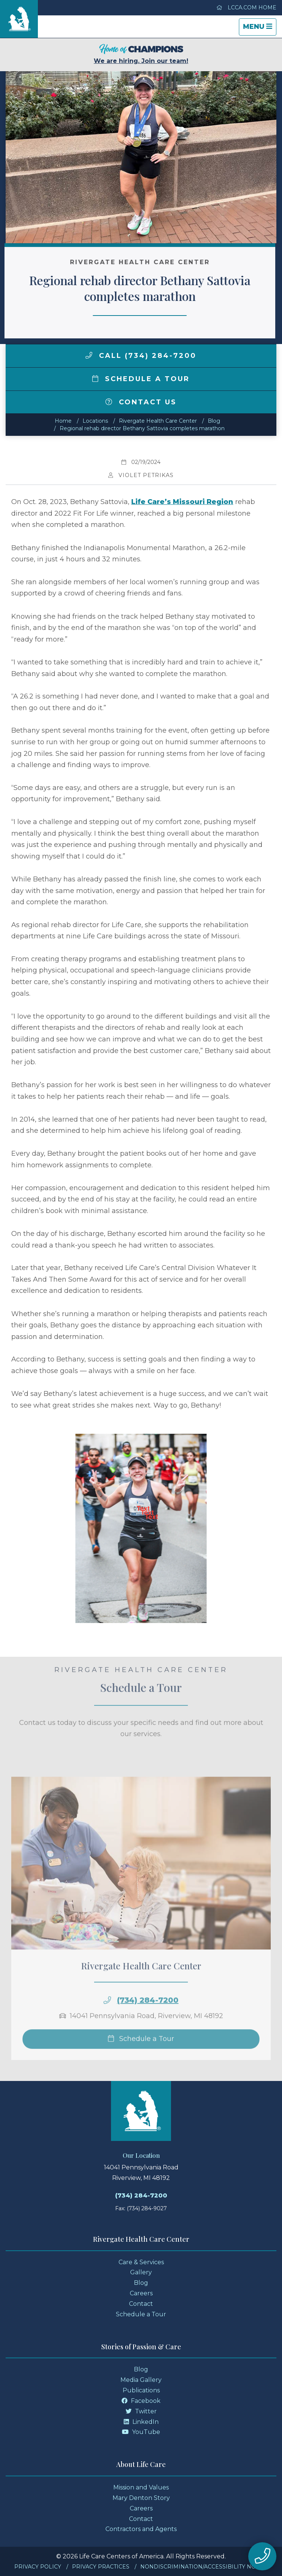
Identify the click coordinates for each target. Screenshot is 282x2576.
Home (63, 420)
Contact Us (141, 402)
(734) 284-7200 (147, 2021)
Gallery (141, 2272)
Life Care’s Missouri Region (182, 502)
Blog (214, 420)
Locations (95, 420)
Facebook (141, 2400)
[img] (89, 355)
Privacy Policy (37, 2566)
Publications (141, 2390)
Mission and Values (141, 2487)
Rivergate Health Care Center (158, 420)
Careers (141, 2293)
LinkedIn (141, 2421)
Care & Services (141, 2262)
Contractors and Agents (141, 2529)
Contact (141, 2303)
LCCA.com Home (246, 7)
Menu (259, 29)
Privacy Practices (100, 2566)
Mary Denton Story (141, 2497)
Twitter (141, 2411)
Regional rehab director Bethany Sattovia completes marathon (142, 428)
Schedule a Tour (141, 379)
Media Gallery (141, 2379)
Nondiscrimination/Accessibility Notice (204, 2566)
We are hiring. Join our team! (141, 54)
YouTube (141, 2431)
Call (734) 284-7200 (141, 356)
